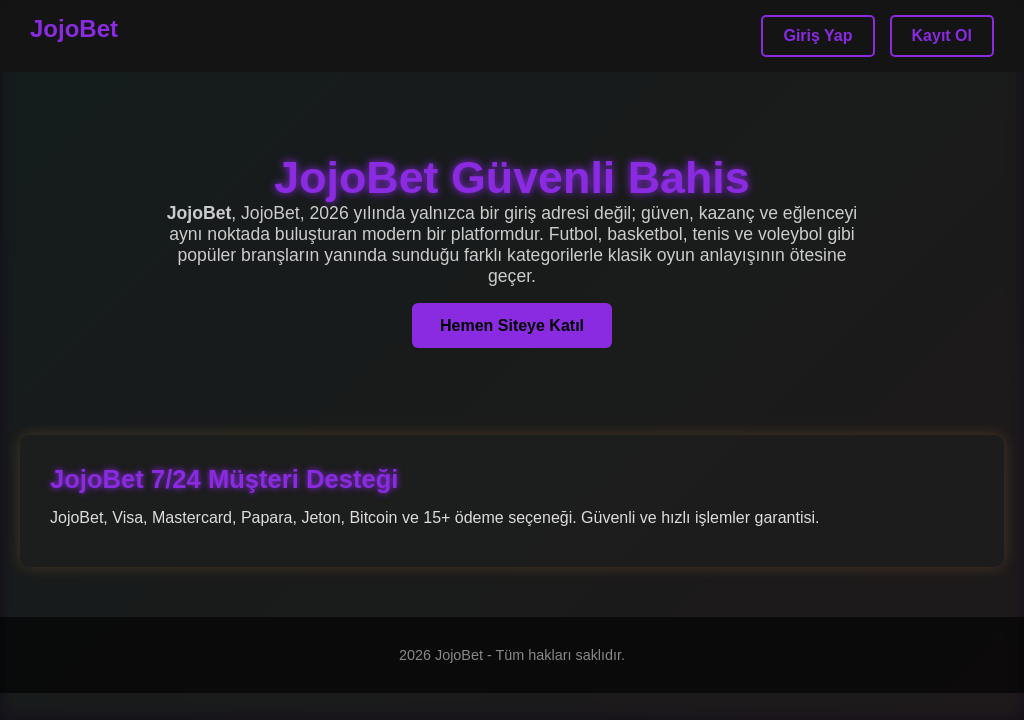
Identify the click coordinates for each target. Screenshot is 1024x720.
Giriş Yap (817, 35)
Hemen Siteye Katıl (512, 325)
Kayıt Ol (942, 35)
